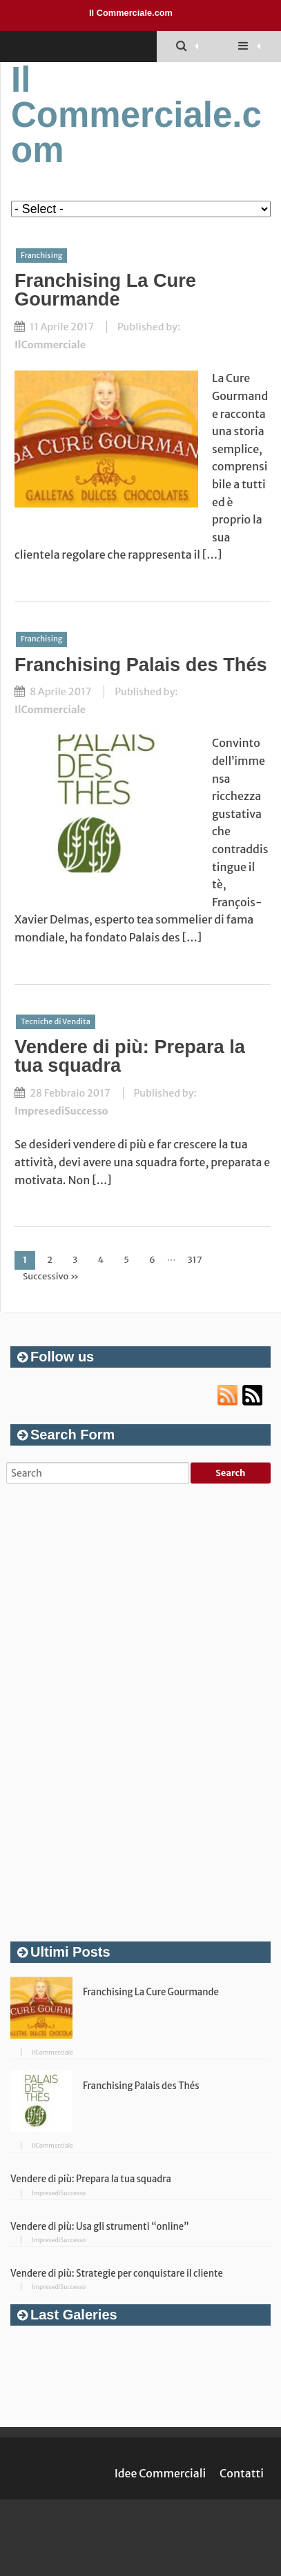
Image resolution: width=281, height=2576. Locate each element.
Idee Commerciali (160, 2473)
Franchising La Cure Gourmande (105, 290)
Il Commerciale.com (131, 13)
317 (195, 1260)
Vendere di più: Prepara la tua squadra (129, 1056)
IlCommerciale (50, 345)
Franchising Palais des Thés (140, 664)
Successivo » (51, 1276)
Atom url (253, 1395)
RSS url (228, 1395)
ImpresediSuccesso (61, 1111)
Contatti (242, 2473)
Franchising (41, 255)
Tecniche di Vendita (55, 1021)
